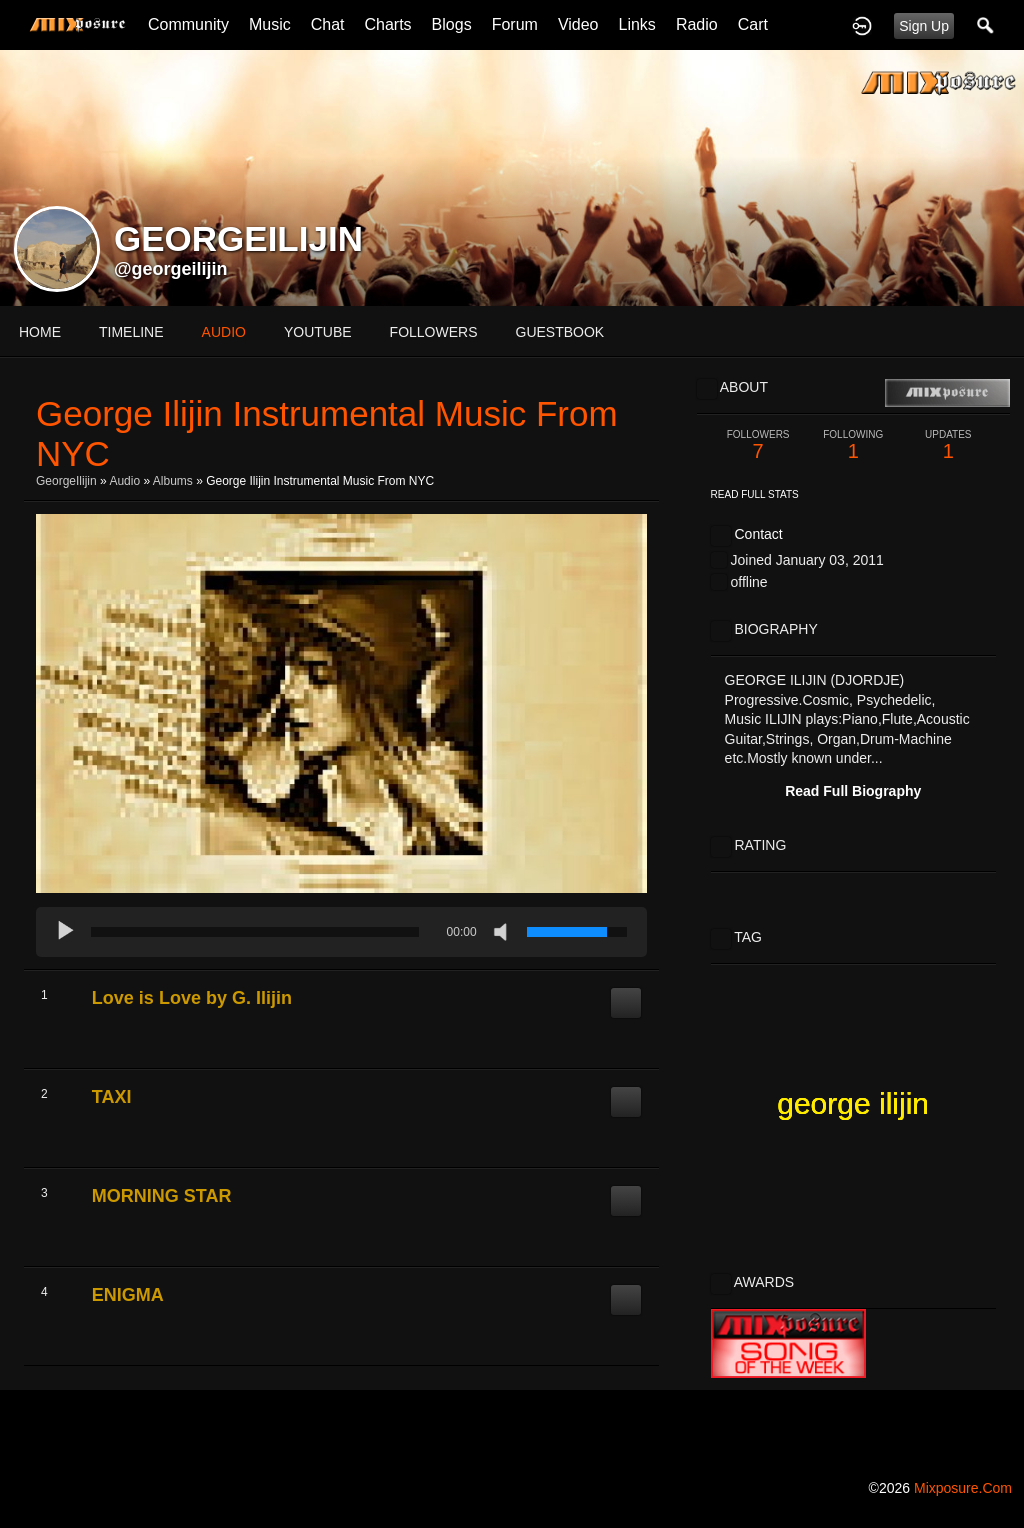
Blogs (452, 24)
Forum (515, 24)
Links (637, 24)
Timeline (131, 332)
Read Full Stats (755, 494)
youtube (318, 332)
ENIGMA (128, 1295)
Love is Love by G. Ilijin (192, 998)
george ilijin (853, 1103)
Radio (697, 24)
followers (434, 332)
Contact (758, 534)
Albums (173, 481)
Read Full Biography (853, 791)
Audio (124, 481)
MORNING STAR (162, 1196)
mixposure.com (963, 1488)
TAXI (112, 1097)
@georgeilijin (171, 269)
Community (188, 24)
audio (224, 332)
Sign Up (924, 26)
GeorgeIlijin (66, 481)
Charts (387, 24)
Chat (328, 24)
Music (270, 24)
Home (40, 332)
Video (578, 24)
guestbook (560, 332)
